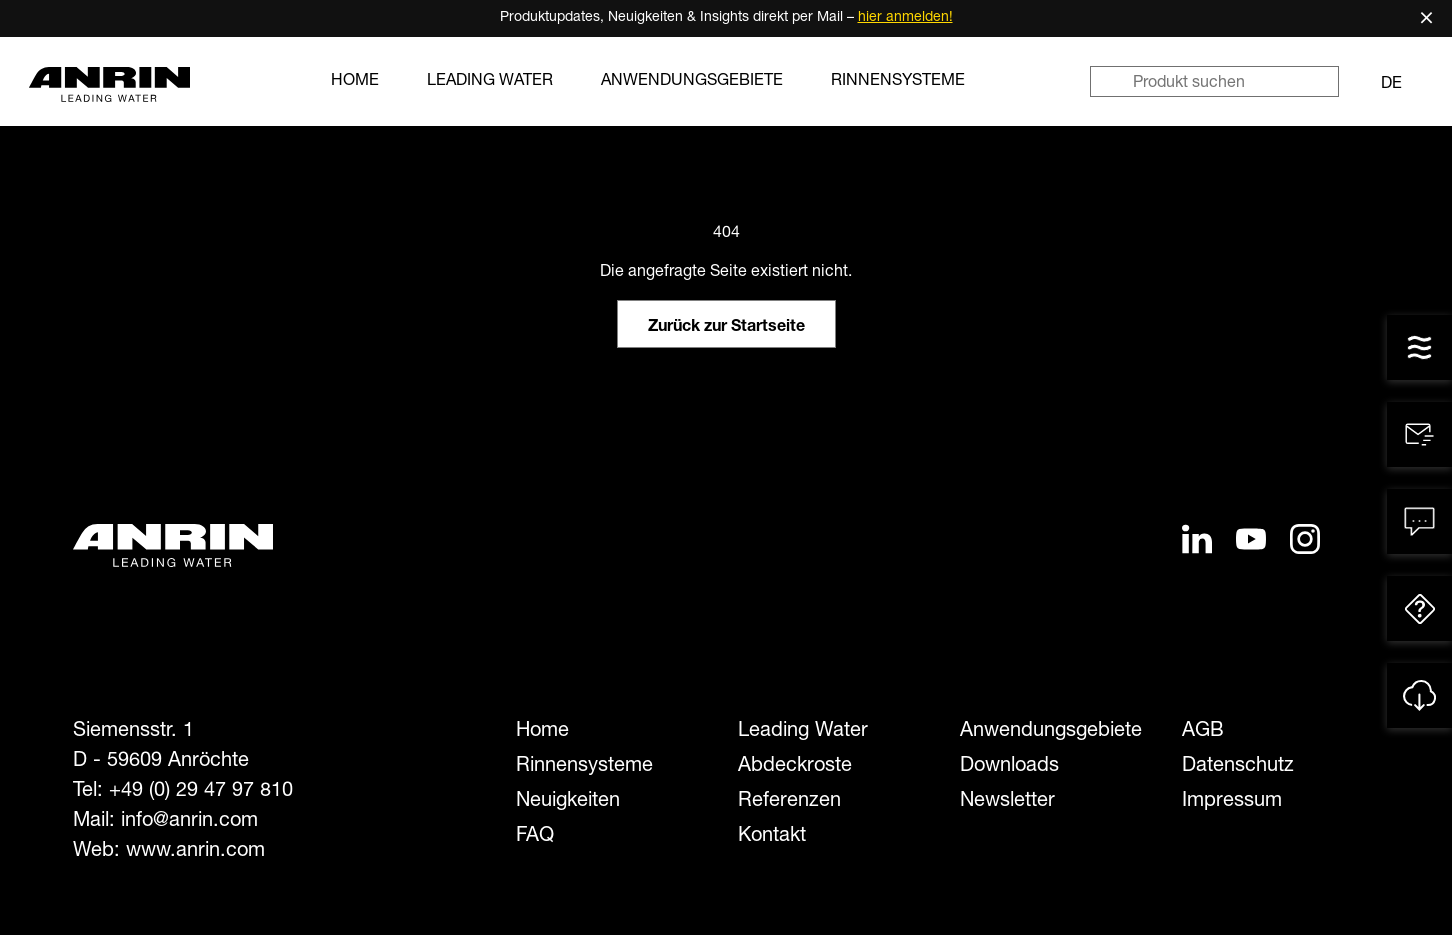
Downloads (1009, 767)
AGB (1203, 732)
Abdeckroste (795, 767)
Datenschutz (1238, 767)
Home (355, 82)
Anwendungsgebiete (692, 82)
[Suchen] (1111, 81)
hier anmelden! (905, 18)
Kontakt (772, 837)
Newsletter (1007, 802)
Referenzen (789, 802)
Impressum (1232, 802)
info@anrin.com (189, 822)
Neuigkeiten (568, 802)
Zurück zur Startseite (726, 328)
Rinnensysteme (898, 82)
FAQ (535, 837)
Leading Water (490, 82)
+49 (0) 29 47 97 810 (201, 792)
